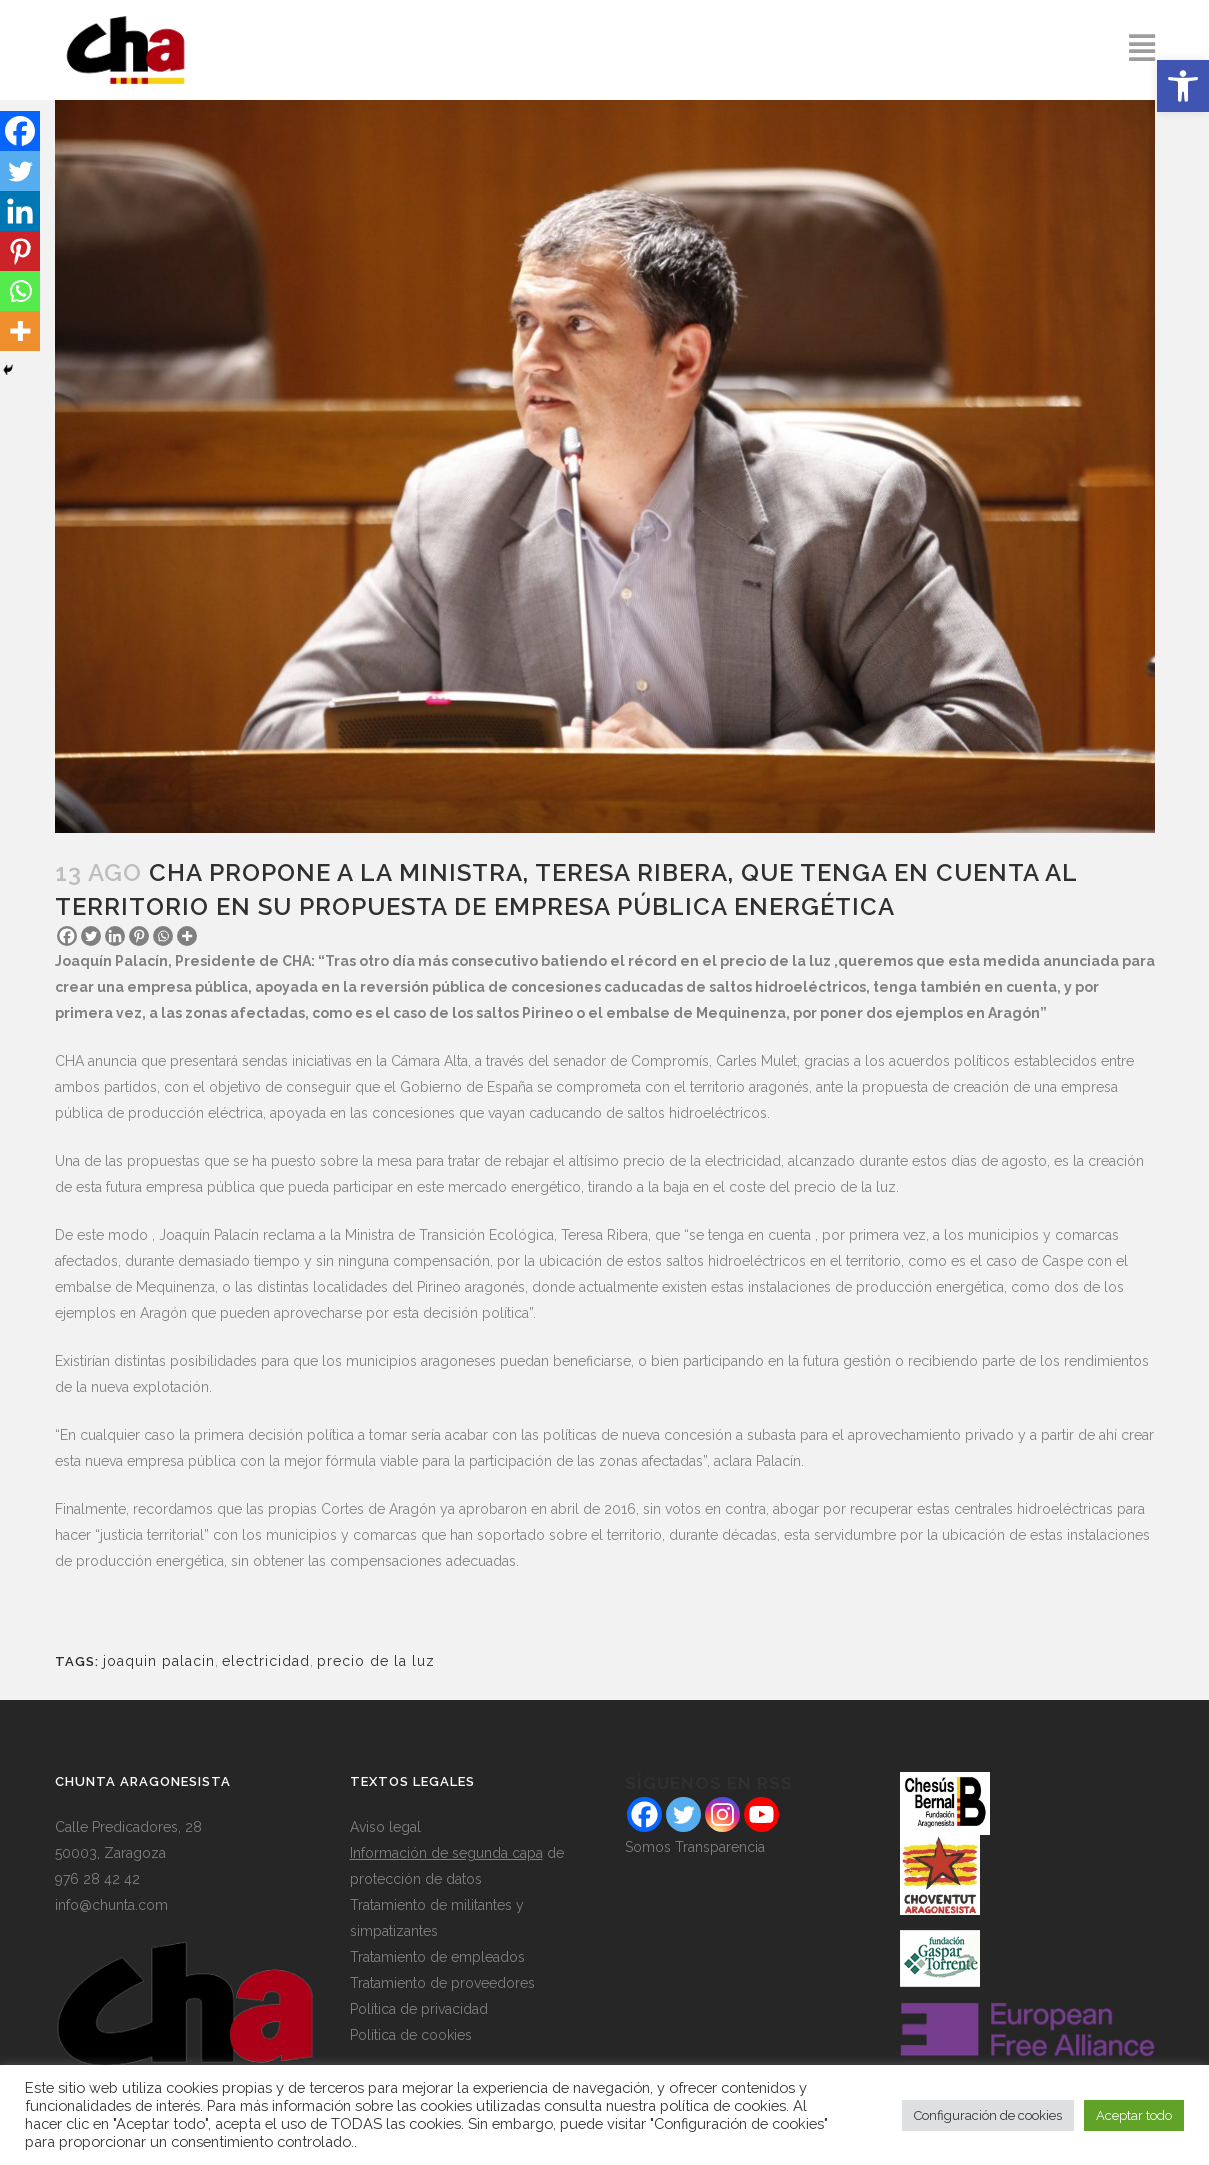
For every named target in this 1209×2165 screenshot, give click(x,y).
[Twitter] (91, 936)
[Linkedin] (115, 936)
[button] (1183, 86)
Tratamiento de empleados (437, 1957)
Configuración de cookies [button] (988, 2115)
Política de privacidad (419, 2009)
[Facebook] (67, 936)
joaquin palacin (159, 1661)
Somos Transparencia (695, 1847)
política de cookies (723, 2105)
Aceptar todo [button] (1134, 2115)
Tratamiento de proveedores (442, 1983)
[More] (187, 936)
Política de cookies (411, 2035)
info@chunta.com (111, 1905)
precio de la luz (376, 1661)
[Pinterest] (139, 936)
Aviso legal (385, 1827)
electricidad (266, 1661)
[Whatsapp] (163, 936)
